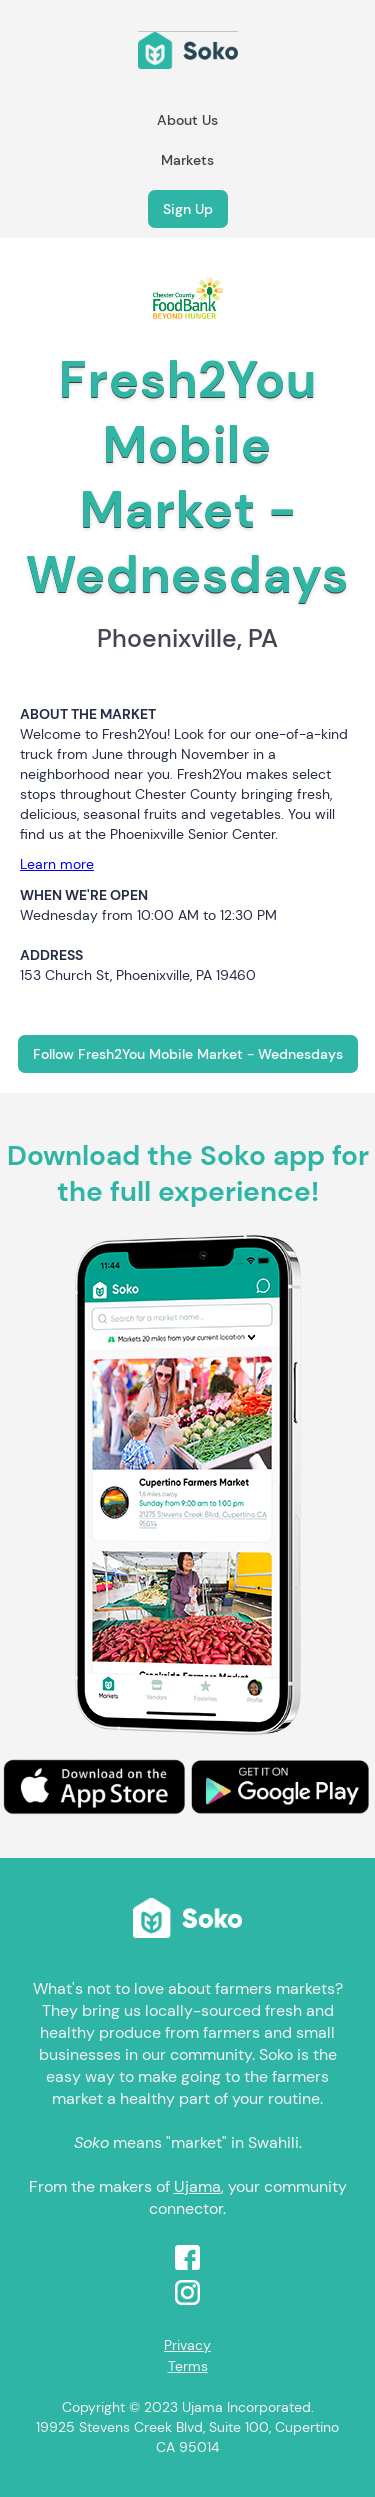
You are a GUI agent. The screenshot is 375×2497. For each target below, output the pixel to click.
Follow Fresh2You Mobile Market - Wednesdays (188, 1054)
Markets (187, 160)
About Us (187, 120)
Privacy (187, 2345)
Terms (188, 2366)
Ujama (197, 2186)
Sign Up (188, 209)
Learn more (57, 864)
